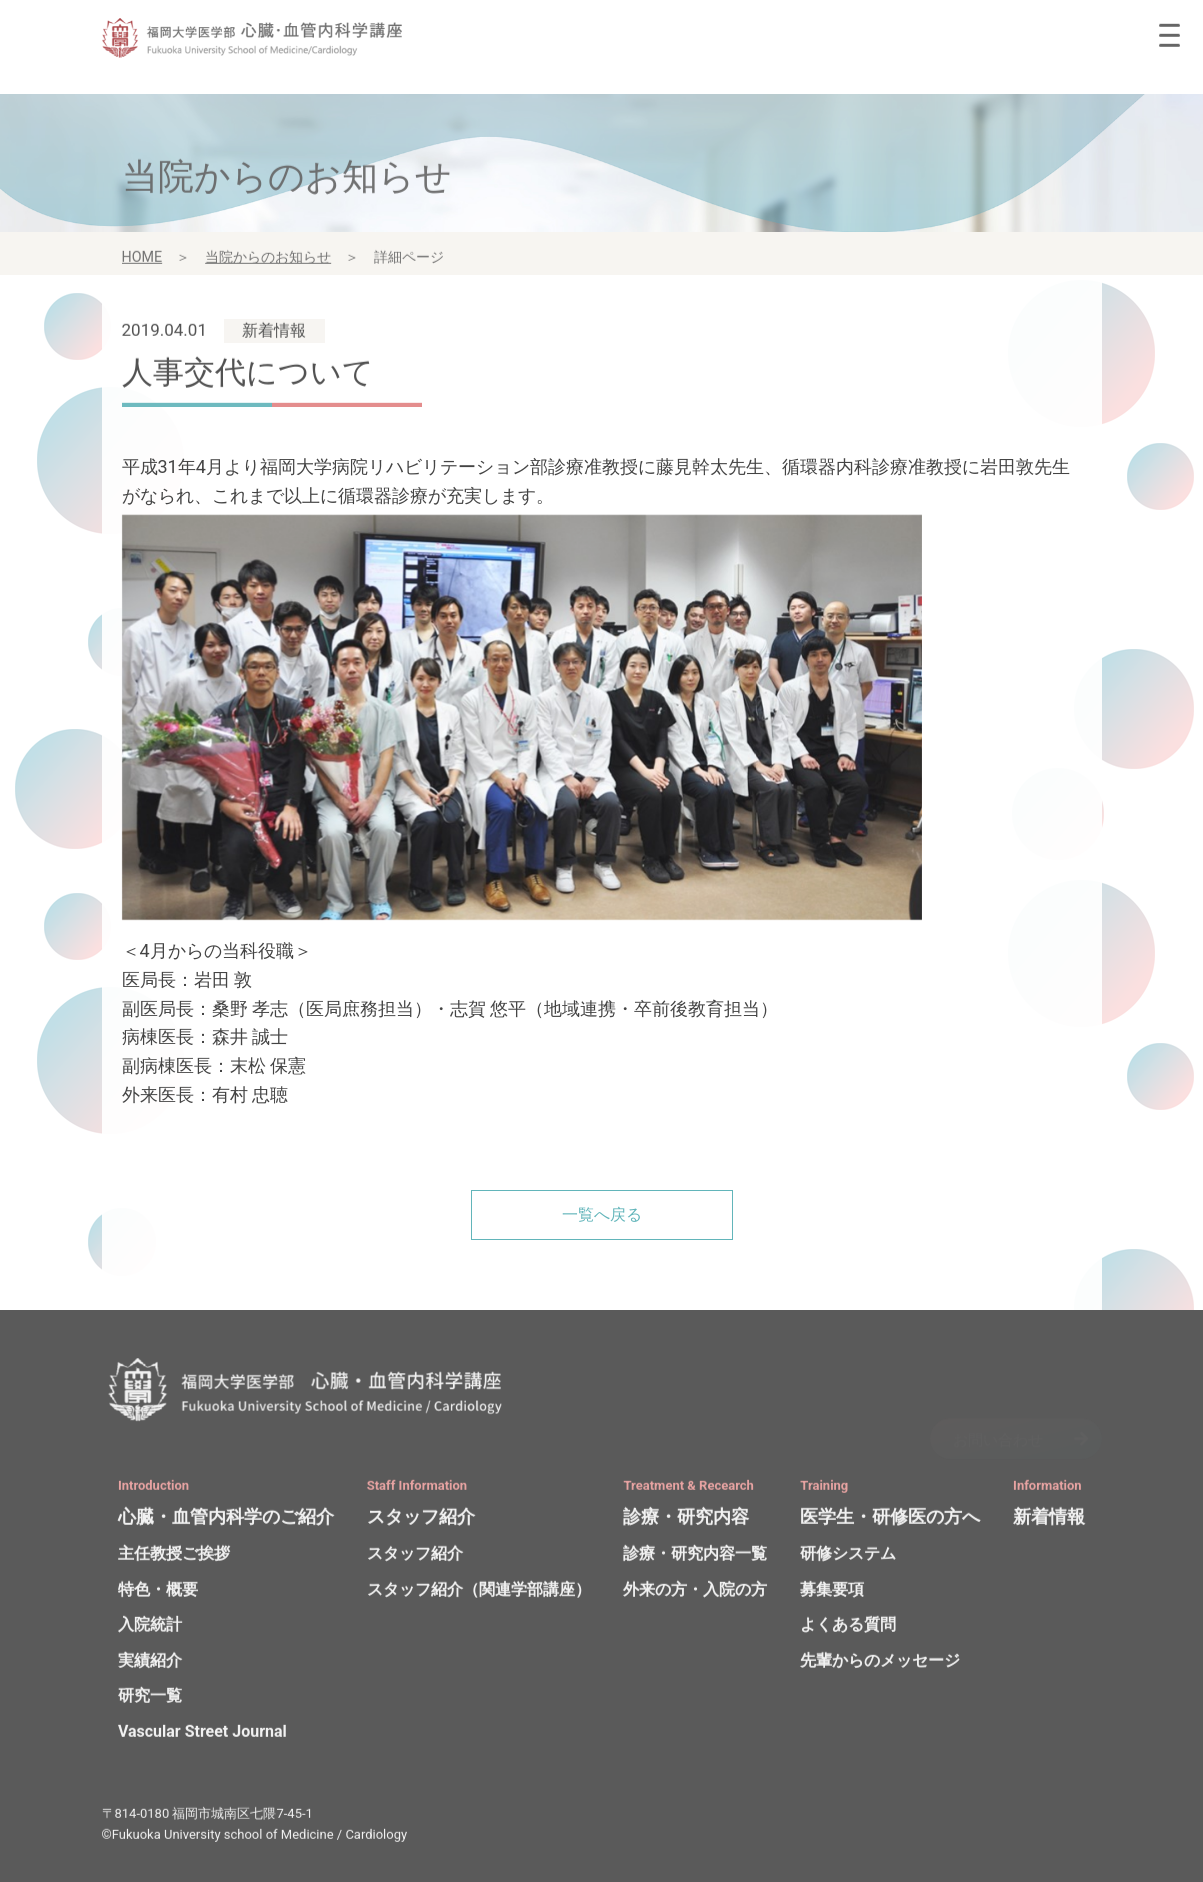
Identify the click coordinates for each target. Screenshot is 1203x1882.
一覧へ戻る (602, 1214)
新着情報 (1049, 1522)
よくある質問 (848, 1630)
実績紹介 (150, 1666)
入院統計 (150, 1630)
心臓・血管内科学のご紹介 (226, 1522)
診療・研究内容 (686, 1522)
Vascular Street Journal (202, 1737)
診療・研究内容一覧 (695, 1559)
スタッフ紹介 (421, 1522)
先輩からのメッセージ (880, 1666)
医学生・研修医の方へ (890, 1522)
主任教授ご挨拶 (174, 1559)
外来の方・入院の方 (695, 1595)
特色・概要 (158, 1595)
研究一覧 (150, 1701)
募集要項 (832, 1595)
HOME (142, 263)
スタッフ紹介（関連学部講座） (479, 1595)
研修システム (848, 1559)
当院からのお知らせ (268, 263)
